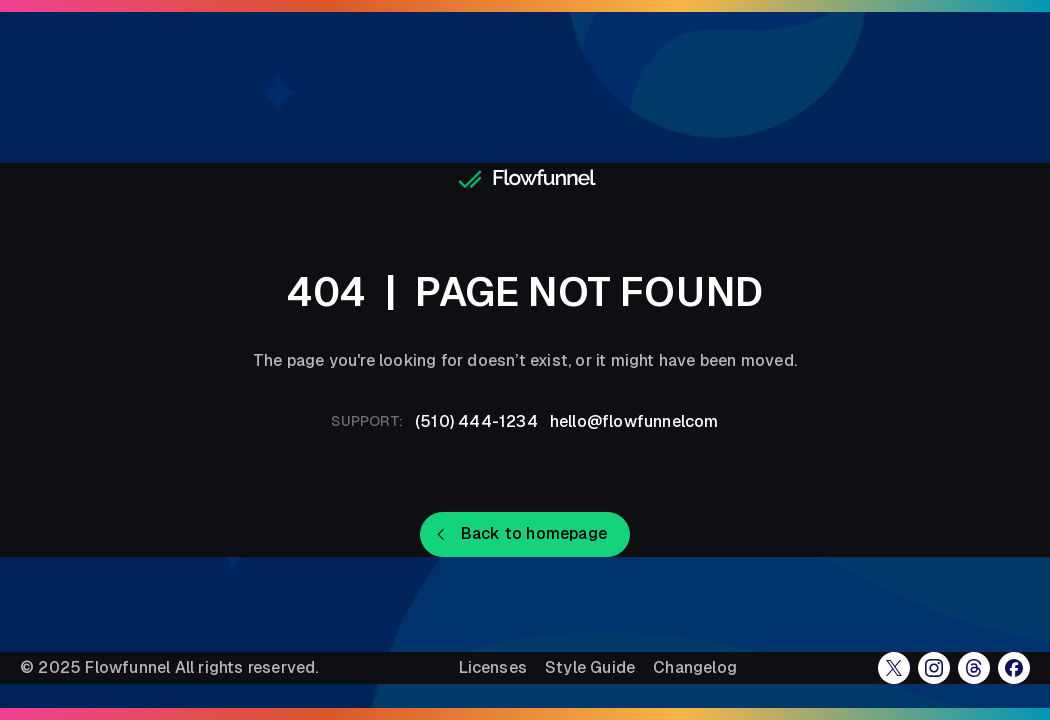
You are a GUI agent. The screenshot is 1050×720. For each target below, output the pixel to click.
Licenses (493, 668)
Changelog (695, 668)
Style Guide (590, 668)
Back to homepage (534, 533)
